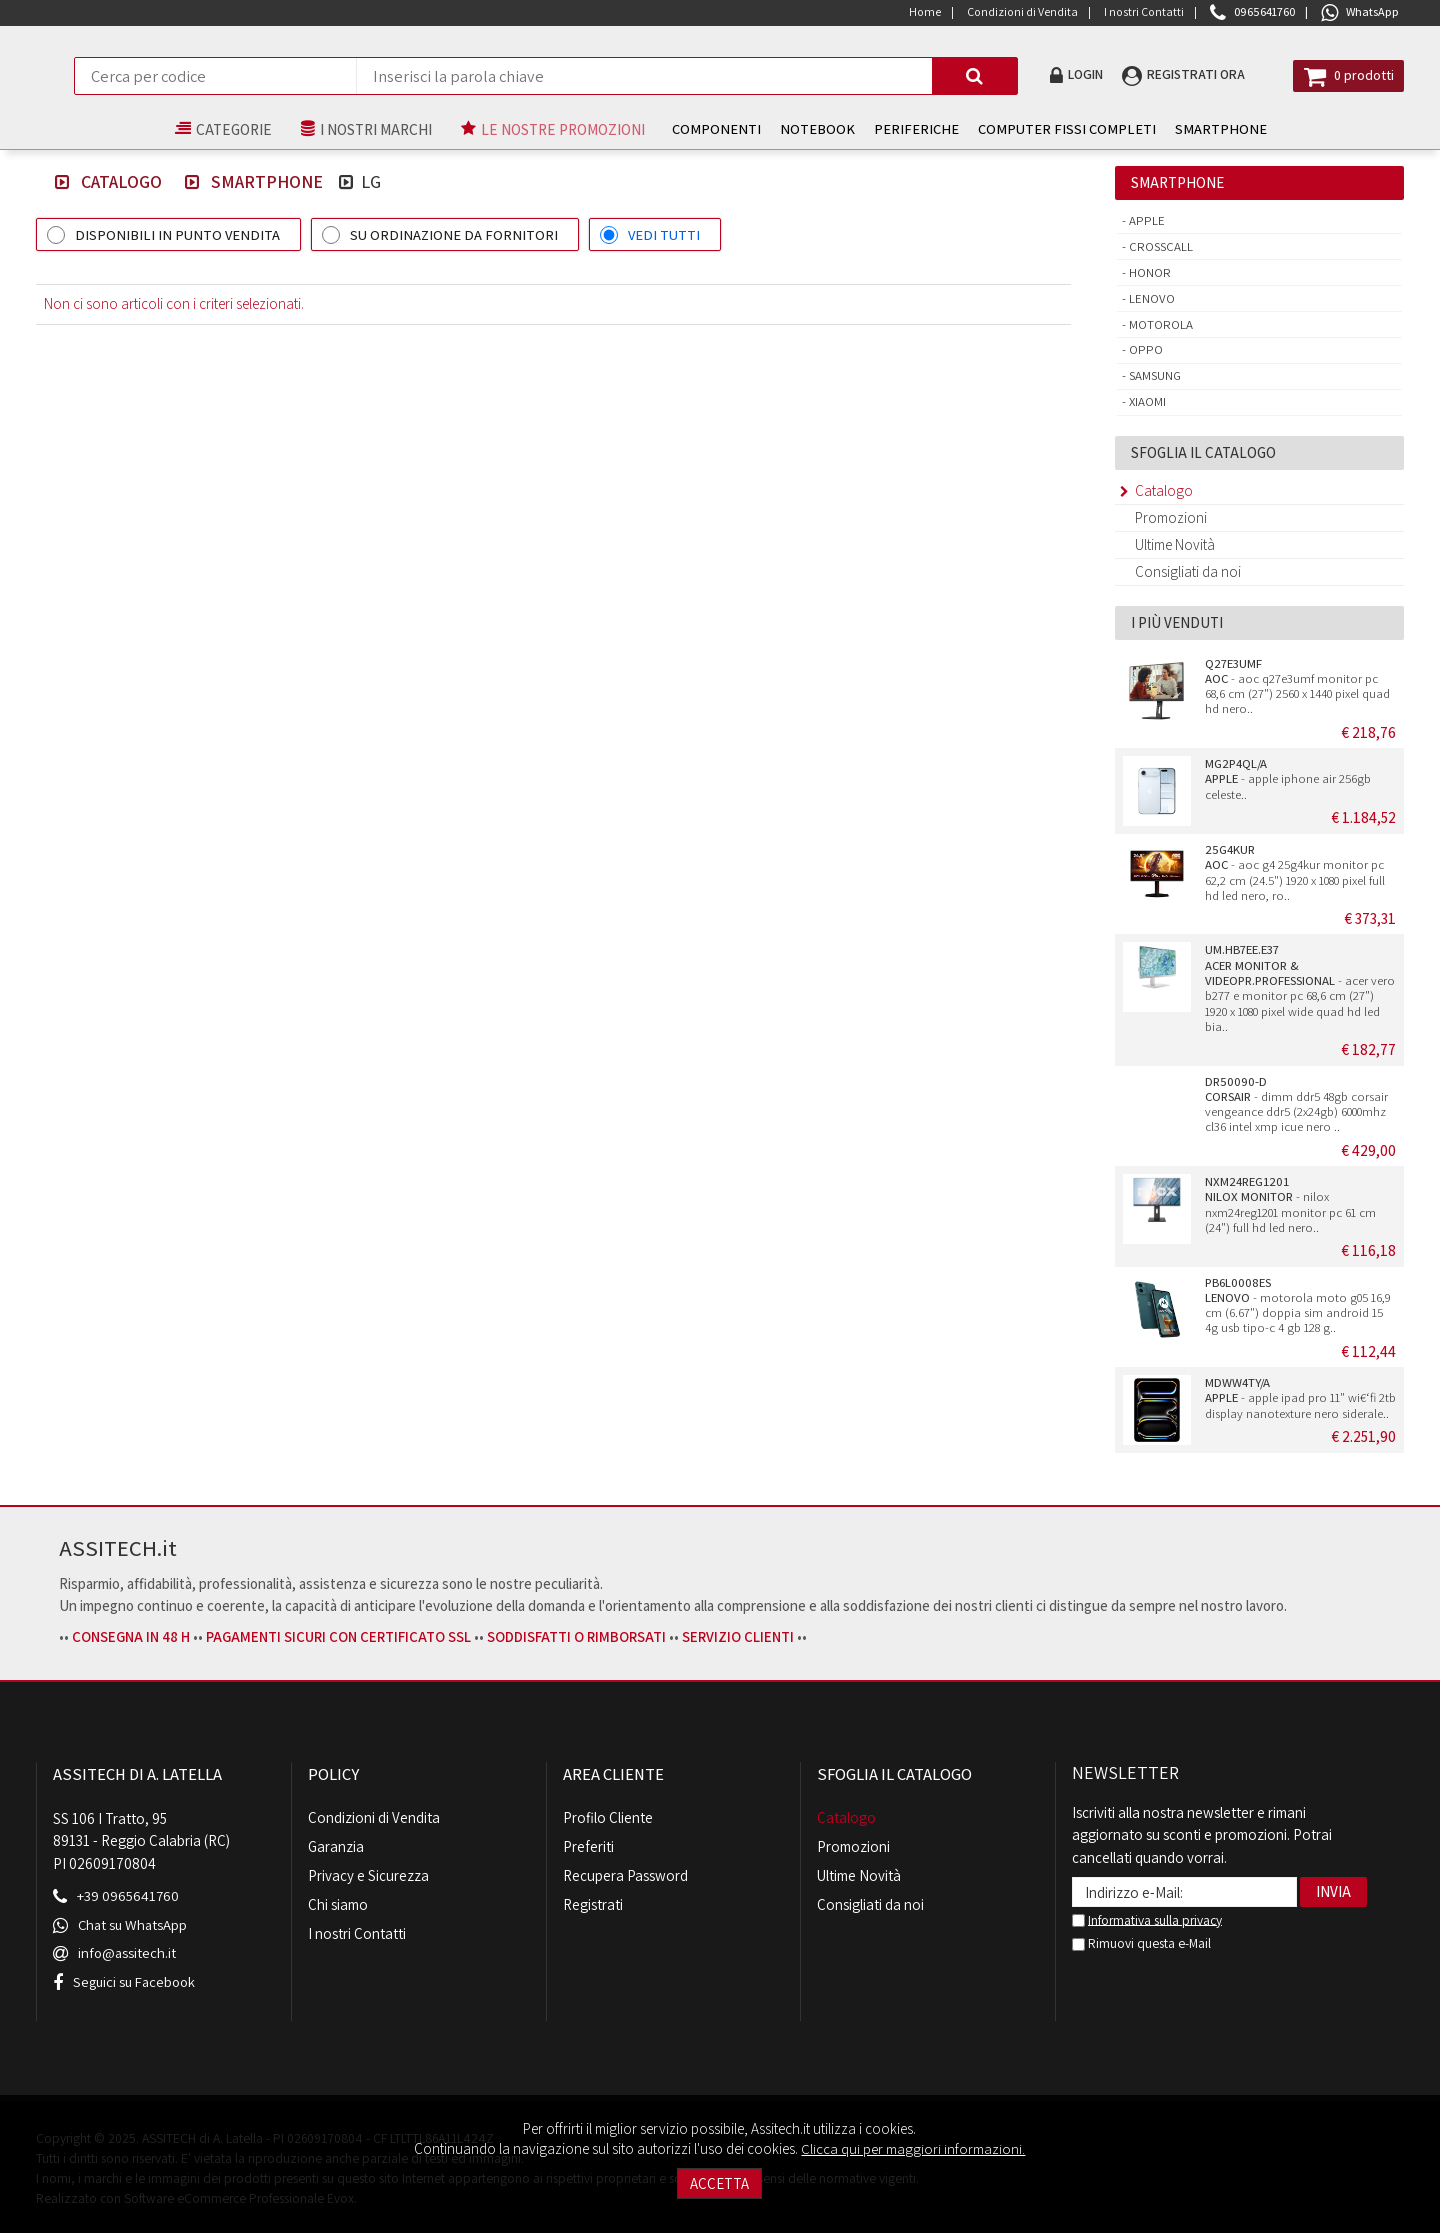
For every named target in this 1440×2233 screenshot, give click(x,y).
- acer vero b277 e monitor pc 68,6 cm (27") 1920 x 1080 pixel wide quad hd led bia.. (1300, 988)
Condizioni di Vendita (374, 1817)
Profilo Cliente (608, 1817)
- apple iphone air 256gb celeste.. (1288, 779)
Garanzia (336, 1846)
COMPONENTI (697, 128)
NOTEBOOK (798, 128)
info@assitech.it (128, 1951)
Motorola (1159, 324)
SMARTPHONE (1202, 128)
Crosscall (1159, 246)
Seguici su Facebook (137, 1979)
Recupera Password (625, 1875)
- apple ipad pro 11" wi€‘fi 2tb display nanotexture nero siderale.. (1300, 1398)
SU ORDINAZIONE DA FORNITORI (454, 234)
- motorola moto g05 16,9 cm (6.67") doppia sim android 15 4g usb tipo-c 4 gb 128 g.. (1298, 1305)
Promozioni (1171, 517)
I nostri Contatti (357, 1933)
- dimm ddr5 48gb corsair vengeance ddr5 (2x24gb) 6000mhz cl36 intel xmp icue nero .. (1296, 1104)
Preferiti (588, 1846)
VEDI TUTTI (664, 234)
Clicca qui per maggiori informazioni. (913, 2148)
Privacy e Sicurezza (368, 1875)
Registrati (593, 1904)
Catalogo (116, 181)
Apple (1145, 220)
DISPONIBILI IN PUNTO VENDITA (177, 234)
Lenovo (1150, 298)
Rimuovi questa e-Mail (1141, 1943)
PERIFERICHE (897, 128)
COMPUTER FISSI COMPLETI (1048, 128)
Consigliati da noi (1188, 571)
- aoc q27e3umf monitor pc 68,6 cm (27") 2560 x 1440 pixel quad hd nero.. (1297, 686)
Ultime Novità (1175, 544)
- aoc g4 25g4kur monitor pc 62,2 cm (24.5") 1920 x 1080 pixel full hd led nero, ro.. (1295, 872)
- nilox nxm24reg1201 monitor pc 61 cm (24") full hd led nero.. (1290, 1204)
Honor (1148, 272)
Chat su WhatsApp (134, 1923)
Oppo (1144, 349)
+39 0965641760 (128, 1894)
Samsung (1153, 375)
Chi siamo (338, 1904)
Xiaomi (1146, 401)
